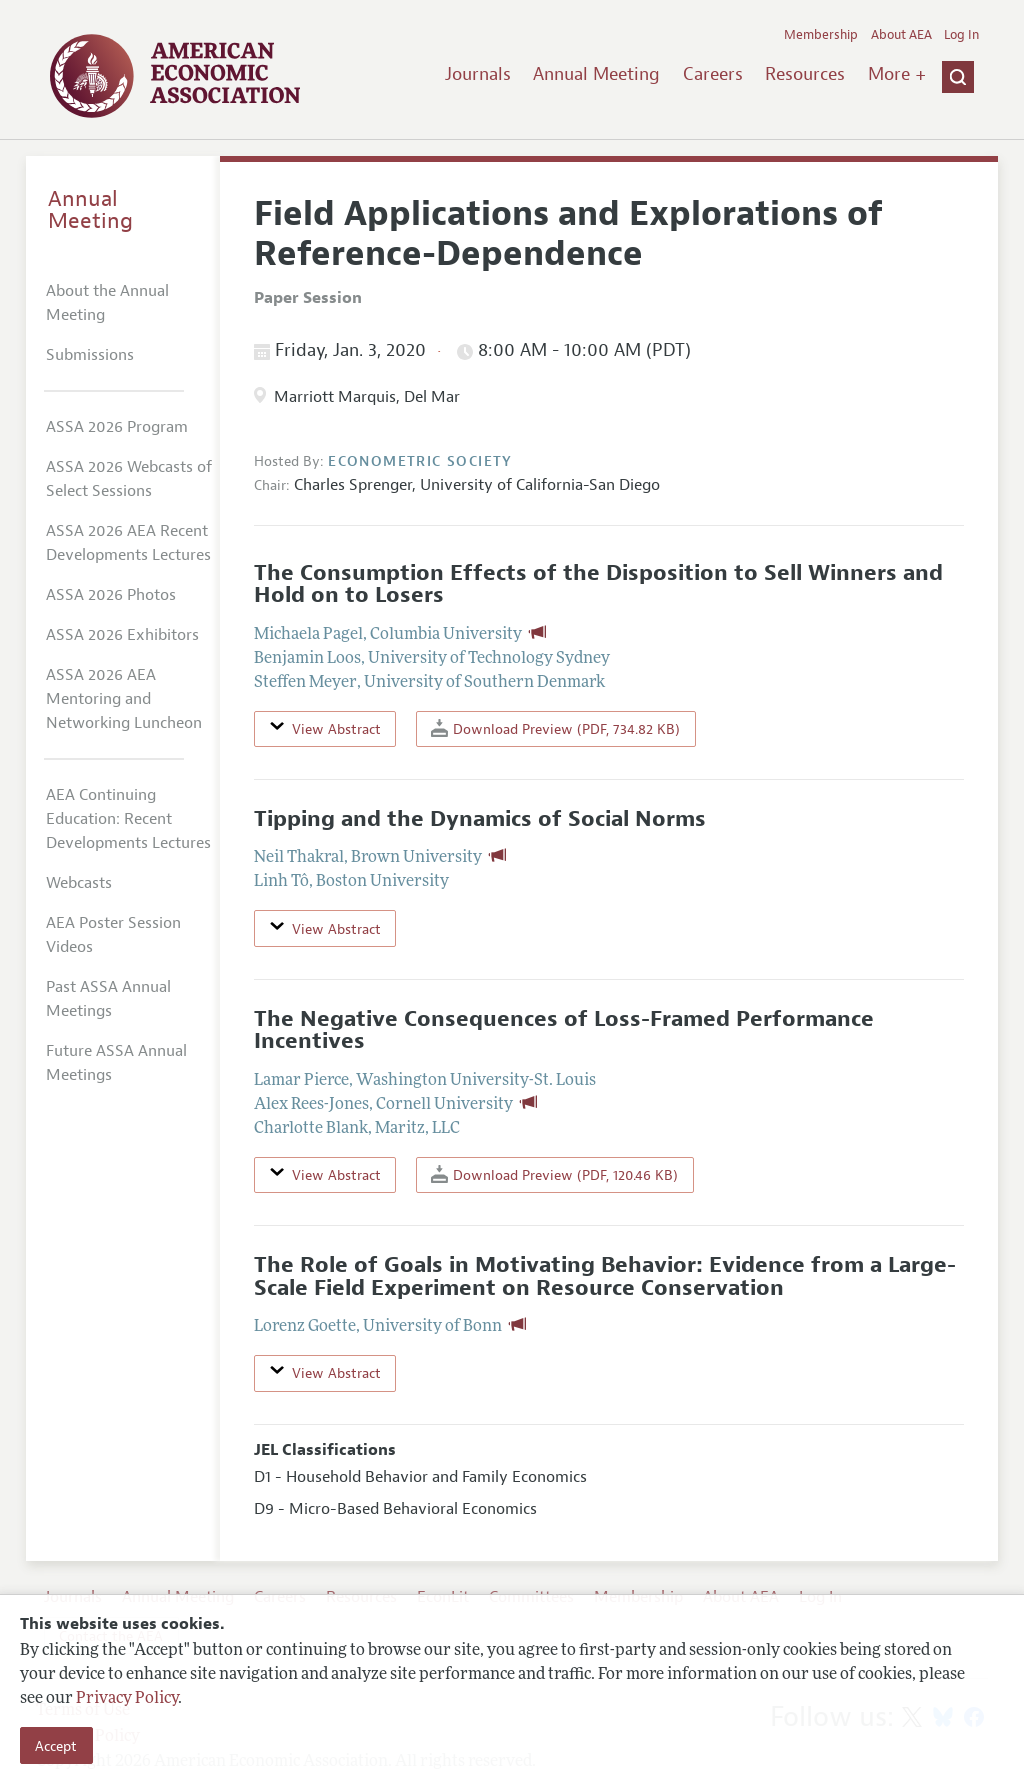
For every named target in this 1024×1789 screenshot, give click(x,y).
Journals (478, 74)
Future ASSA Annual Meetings (116, 1063)
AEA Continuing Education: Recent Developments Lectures (128, 819)
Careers (713, 74)
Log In (961, 35)
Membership (821, 35)
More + (897, 74)
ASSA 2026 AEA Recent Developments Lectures (128, 543)
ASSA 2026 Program (117, 427)
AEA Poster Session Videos (113, 935)
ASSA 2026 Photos (111, 595)
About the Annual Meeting (107, 303)
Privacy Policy (127, 1699)
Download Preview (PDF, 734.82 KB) (555, 728)
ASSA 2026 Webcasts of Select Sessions (129, 479)
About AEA (901, 35)
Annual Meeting (596, 74)
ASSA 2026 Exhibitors (122, 635)
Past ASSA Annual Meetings (108, 999)
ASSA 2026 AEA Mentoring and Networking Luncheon (124, 699)
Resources (805, 74)
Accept (56, 1746)
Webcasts (79, 883)
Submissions (90, 355)
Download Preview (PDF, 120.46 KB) (554, 1174)
